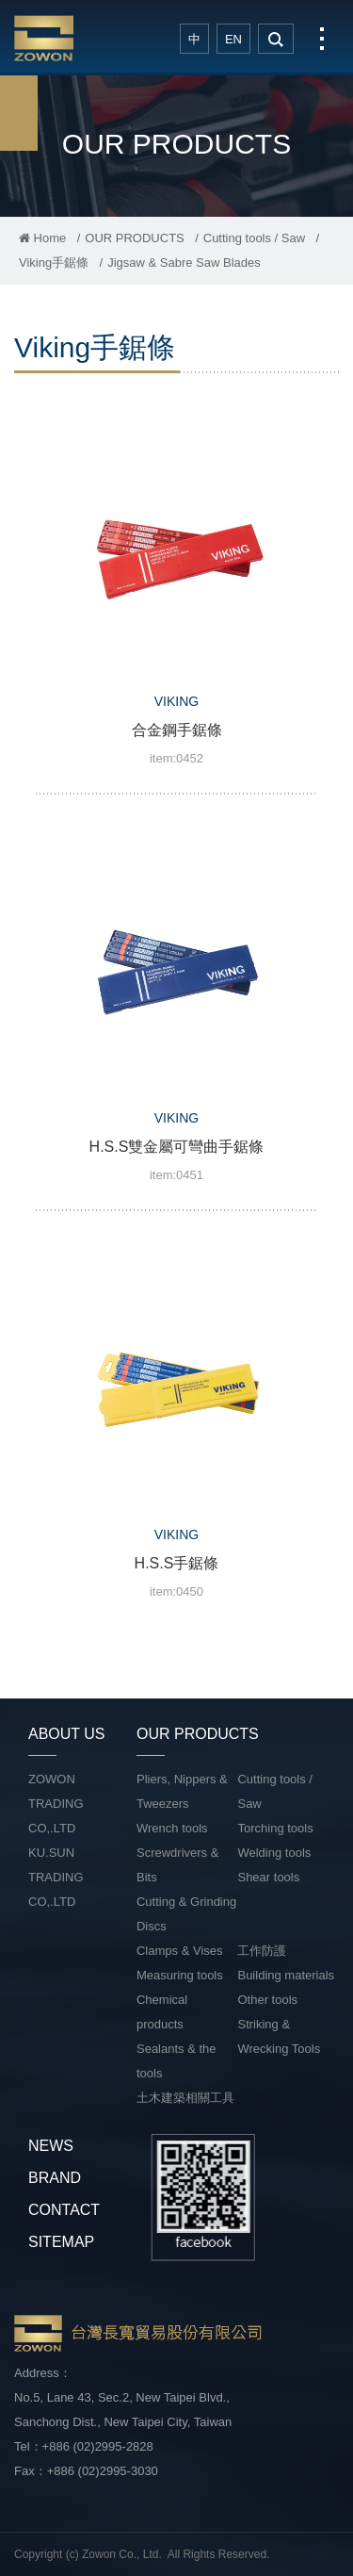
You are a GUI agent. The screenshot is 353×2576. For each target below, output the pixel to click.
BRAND (54, 2178)
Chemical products (161, 2012)
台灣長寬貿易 (43, 37)
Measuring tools (179, 1975)
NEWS (50, 2146)
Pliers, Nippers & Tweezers (182, 1791)
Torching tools (275, 1828)
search (276, 39)
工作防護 (261, 1951)
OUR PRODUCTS (134, 238)
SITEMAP (61, 2242)
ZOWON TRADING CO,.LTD (56, 1803)
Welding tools (274, 1853)
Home (42, 238)
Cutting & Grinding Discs (186, 1914)
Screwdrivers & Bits (177, 1865)
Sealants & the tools (176, 2061)
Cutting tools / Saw (254, 238)
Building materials (285, 1975)
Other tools (267, 2000)
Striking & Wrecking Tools (278, 2036)
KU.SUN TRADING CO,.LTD (56, 1877)
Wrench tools (172, 1828)
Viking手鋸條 (53, 262)
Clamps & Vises (179, 1951)
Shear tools (268, 1877)
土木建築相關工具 (185, 2098)
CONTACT (64, 2210)
